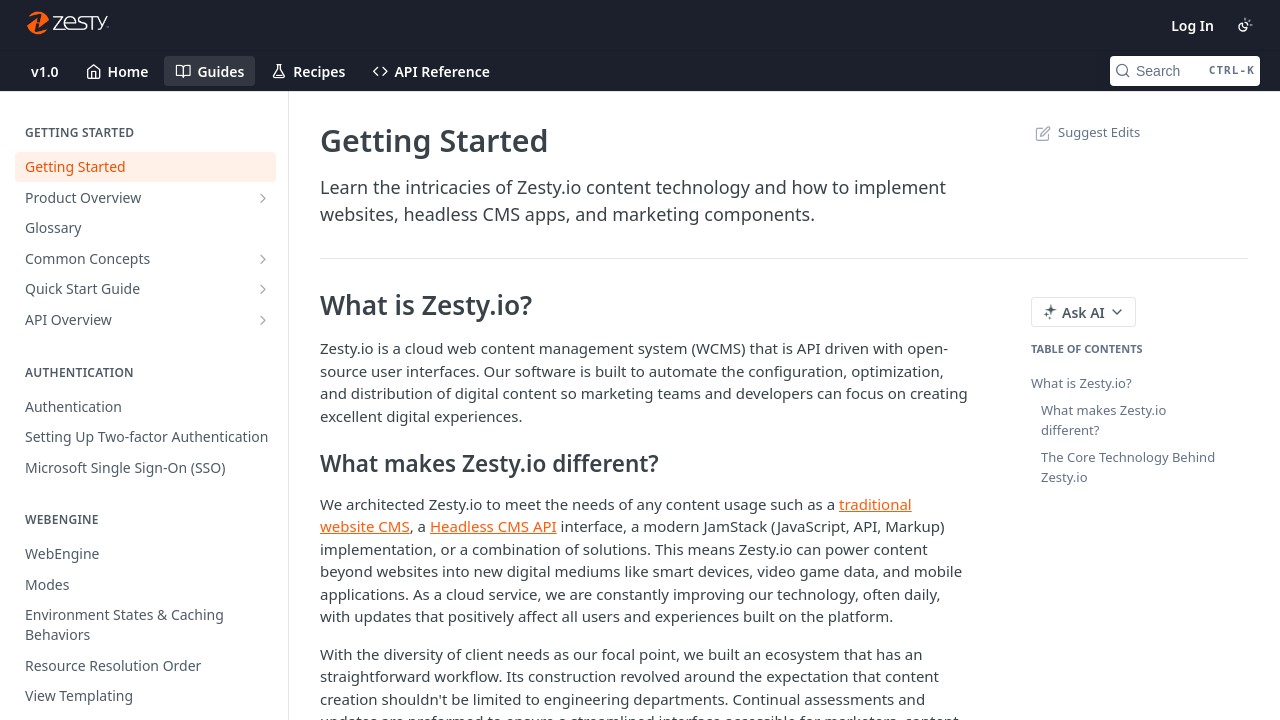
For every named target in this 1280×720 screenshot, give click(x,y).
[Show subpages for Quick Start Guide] (263, 289)
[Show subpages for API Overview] (263, 320)
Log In (1192, 25)
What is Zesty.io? (1081, 383)
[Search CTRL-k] (1185, 71)
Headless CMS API (493, 526)
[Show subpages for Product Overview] (263, 198)
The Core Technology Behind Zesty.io (1128, 467)
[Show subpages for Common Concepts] (263, 259)
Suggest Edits (1085, 132)
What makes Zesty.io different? (1103, 420)
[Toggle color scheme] (1245, 25)
